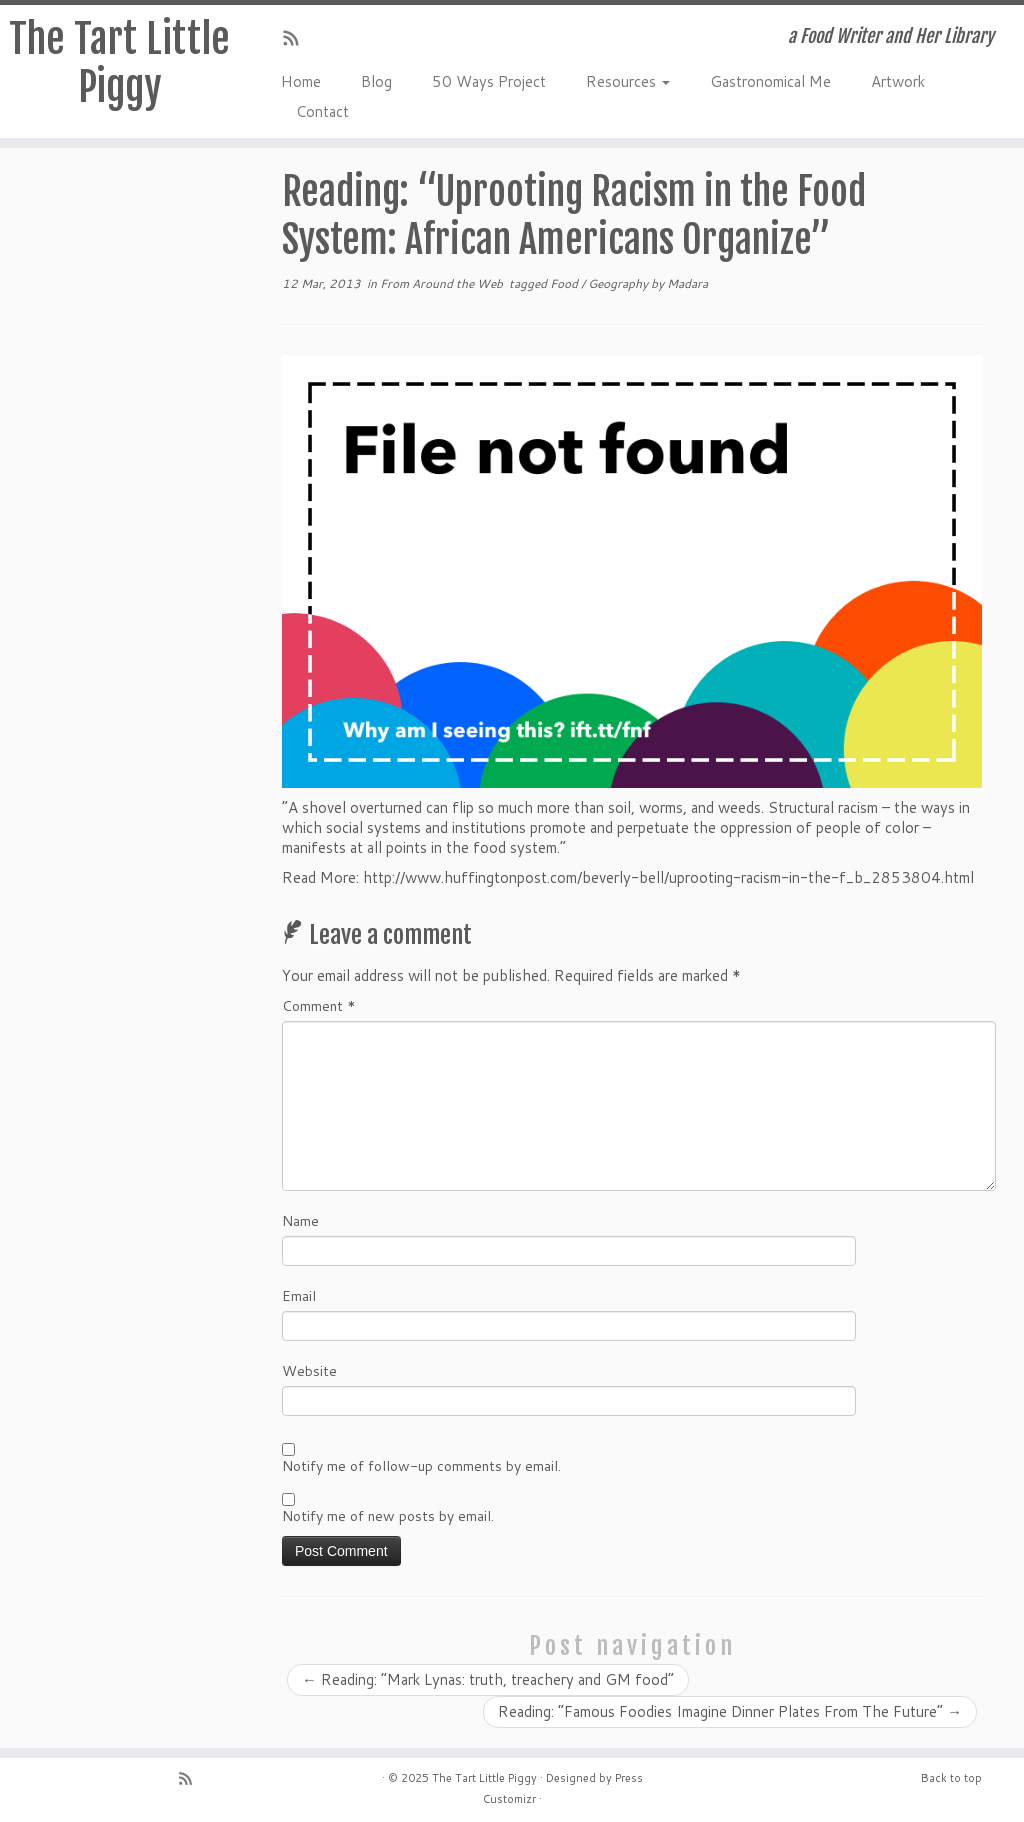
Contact (322, 111)
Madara (687, 283)
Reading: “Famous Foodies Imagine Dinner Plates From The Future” (730, 1711)
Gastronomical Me (770, 81)
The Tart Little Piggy (119, 63)
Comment (319, 1006)
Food (565, 283)
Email (299, 1296)
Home (301, 81)
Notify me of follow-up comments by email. (421, 1466)
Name (300, 1221)
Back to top (951, 1778)
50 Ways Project (489, 81)
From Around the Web (443, 283)
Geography (619, 283)
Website (309, 1371)
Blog (376, 81)
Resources (628, 81)
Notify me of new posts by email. (388, 1516)
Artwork (898, 81)
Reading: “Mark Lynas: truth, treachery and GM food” (488, 1679)
